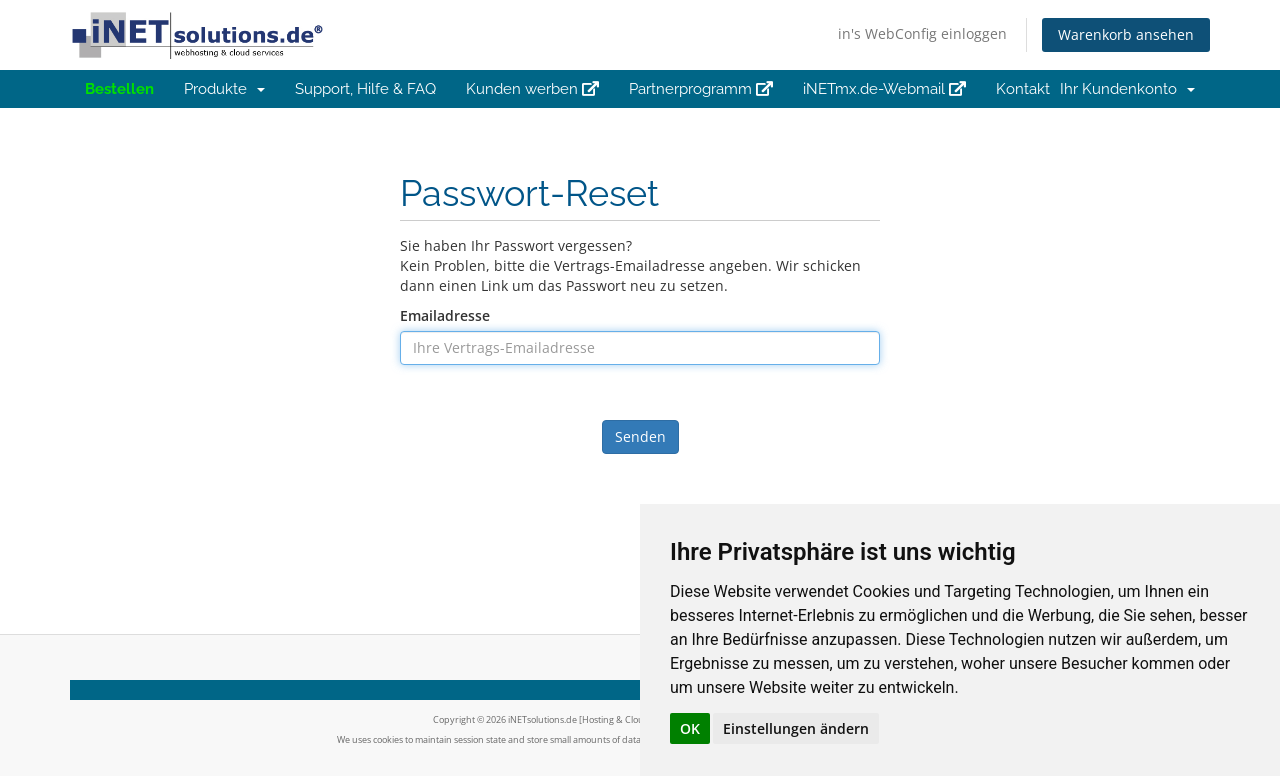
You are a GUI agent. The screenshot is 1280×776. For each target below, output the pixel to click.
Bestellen (119, 89)
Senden (640, 436)
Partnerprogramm (701, 89)
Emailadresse (445, 315)
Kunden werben (532, 89)
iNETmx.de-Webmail (884, 89)
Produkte (224, 89)
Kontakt (1023, 89)
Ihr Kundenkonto (1127, 89)
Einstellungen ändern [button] (796, 728)
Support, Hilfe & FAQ (365, 89)
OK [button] (690, 728)
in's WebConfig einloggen (922, 33)
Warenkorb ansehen (1126, 34)
